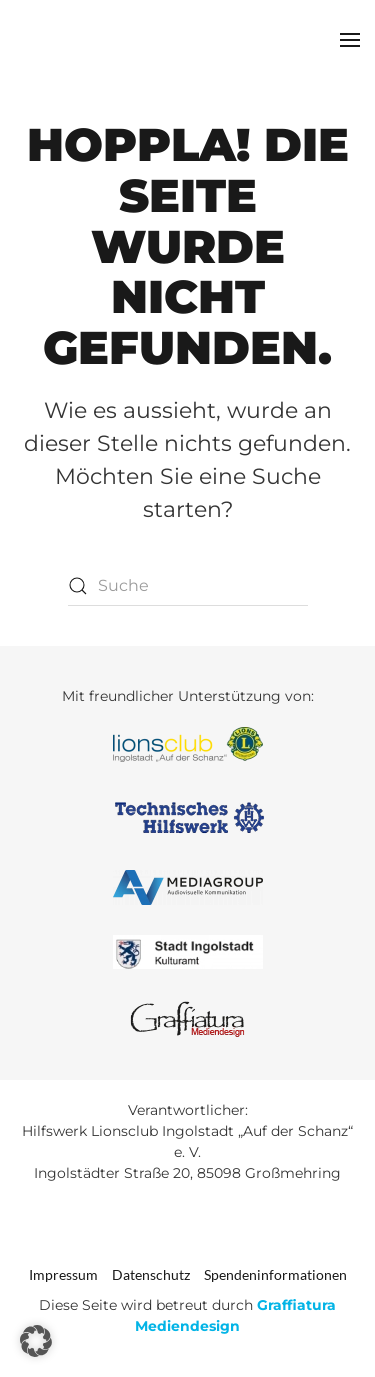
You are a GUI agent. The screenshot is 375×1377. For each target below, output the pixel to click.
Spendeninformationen (275, 1274)
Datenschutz (151, 1274)
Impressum (63, 1274)
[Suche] (188, 586)
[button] (350, 40)
